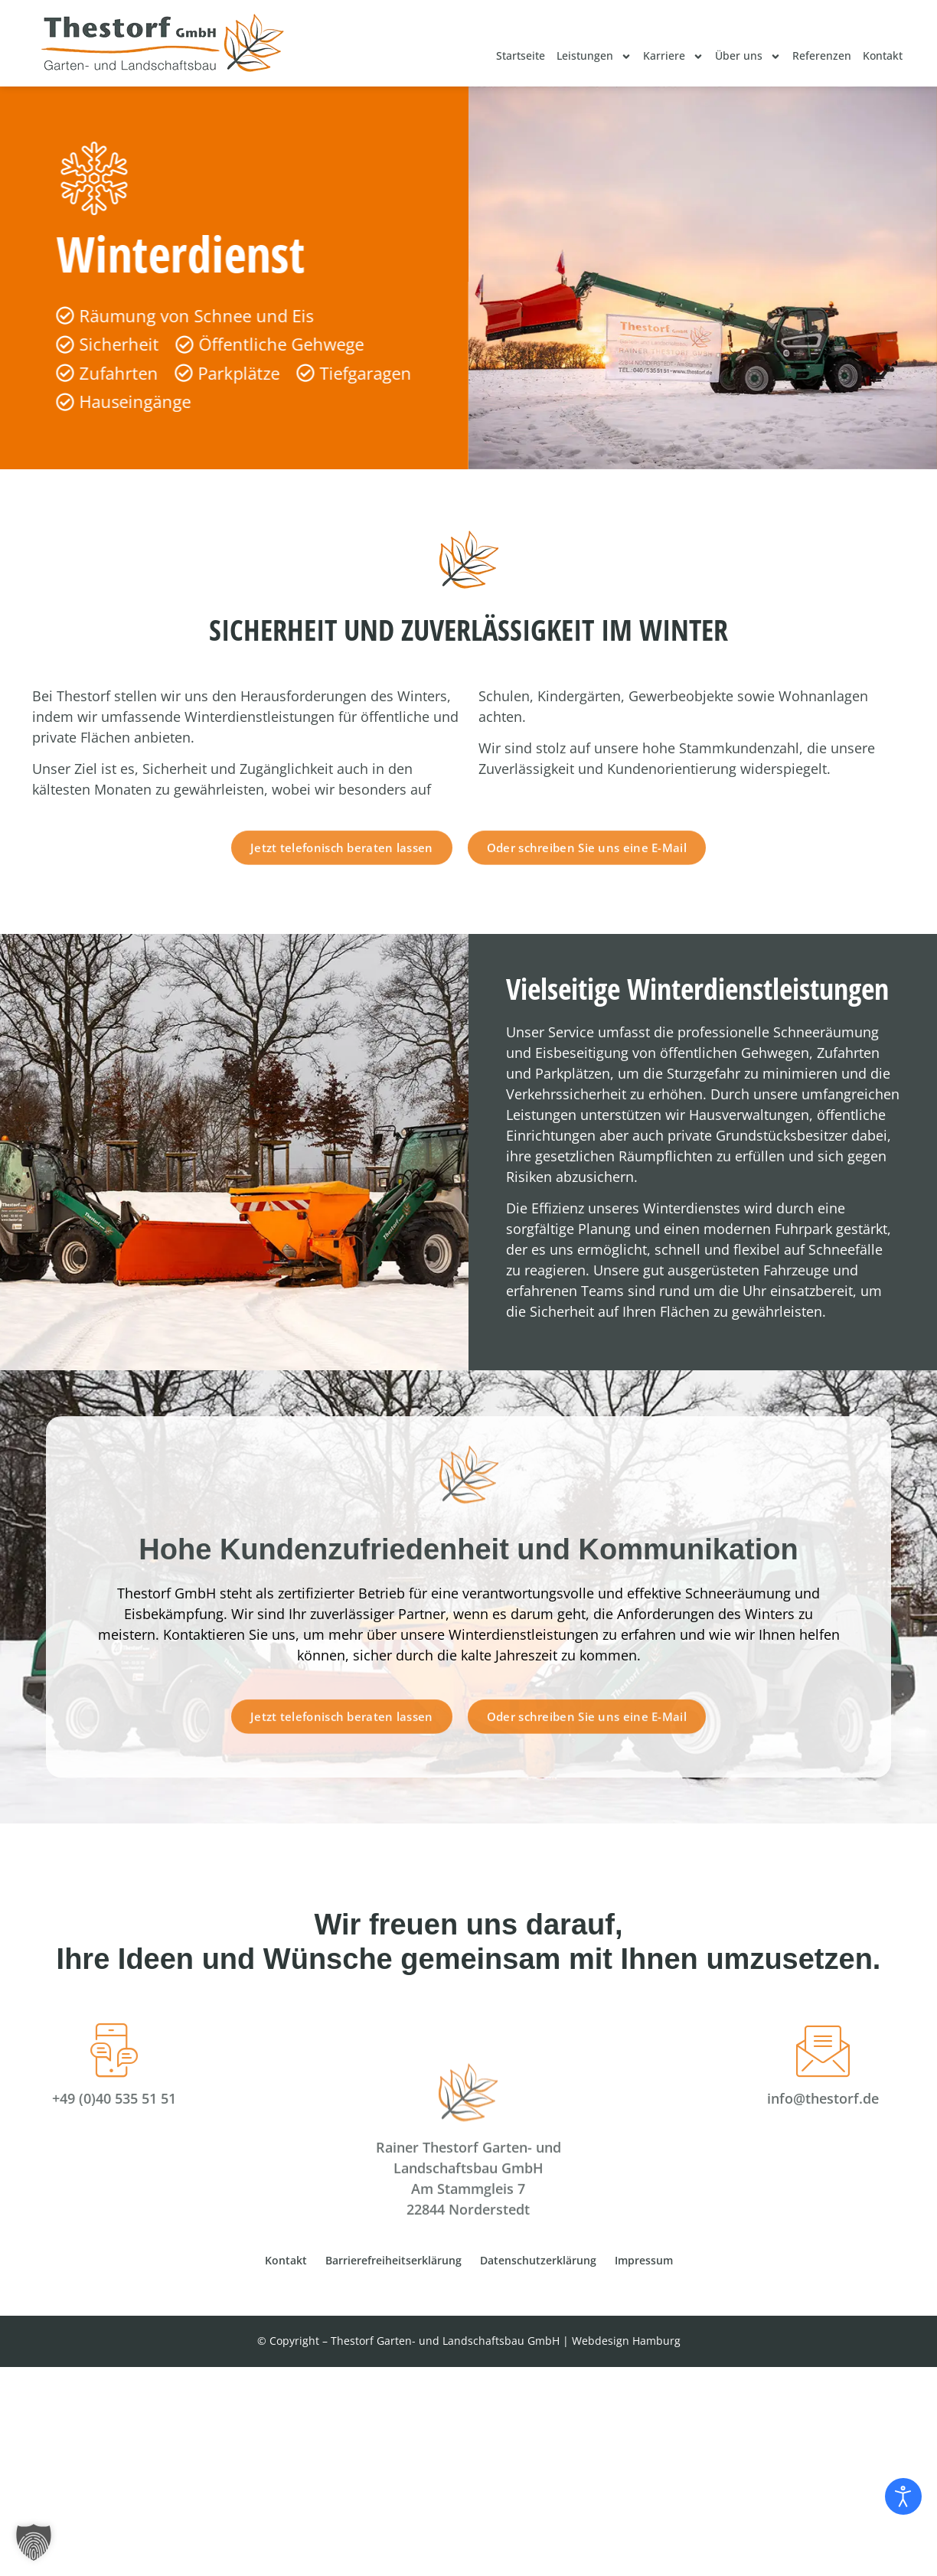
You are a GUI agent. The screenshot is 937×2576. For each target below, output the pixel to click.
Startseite (520, 55)
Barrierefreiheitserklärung (393, 2260)
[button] (33, 2542)
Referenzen (821, 55)
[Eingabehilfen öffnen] (903, 2496)
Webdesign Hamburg (626, 2340)
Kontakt (883, 55)
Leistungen (594, 57)
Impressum (644, 2260)
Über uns (748, 57)
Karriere (673, 57)
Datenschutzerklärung (538, 2260)
